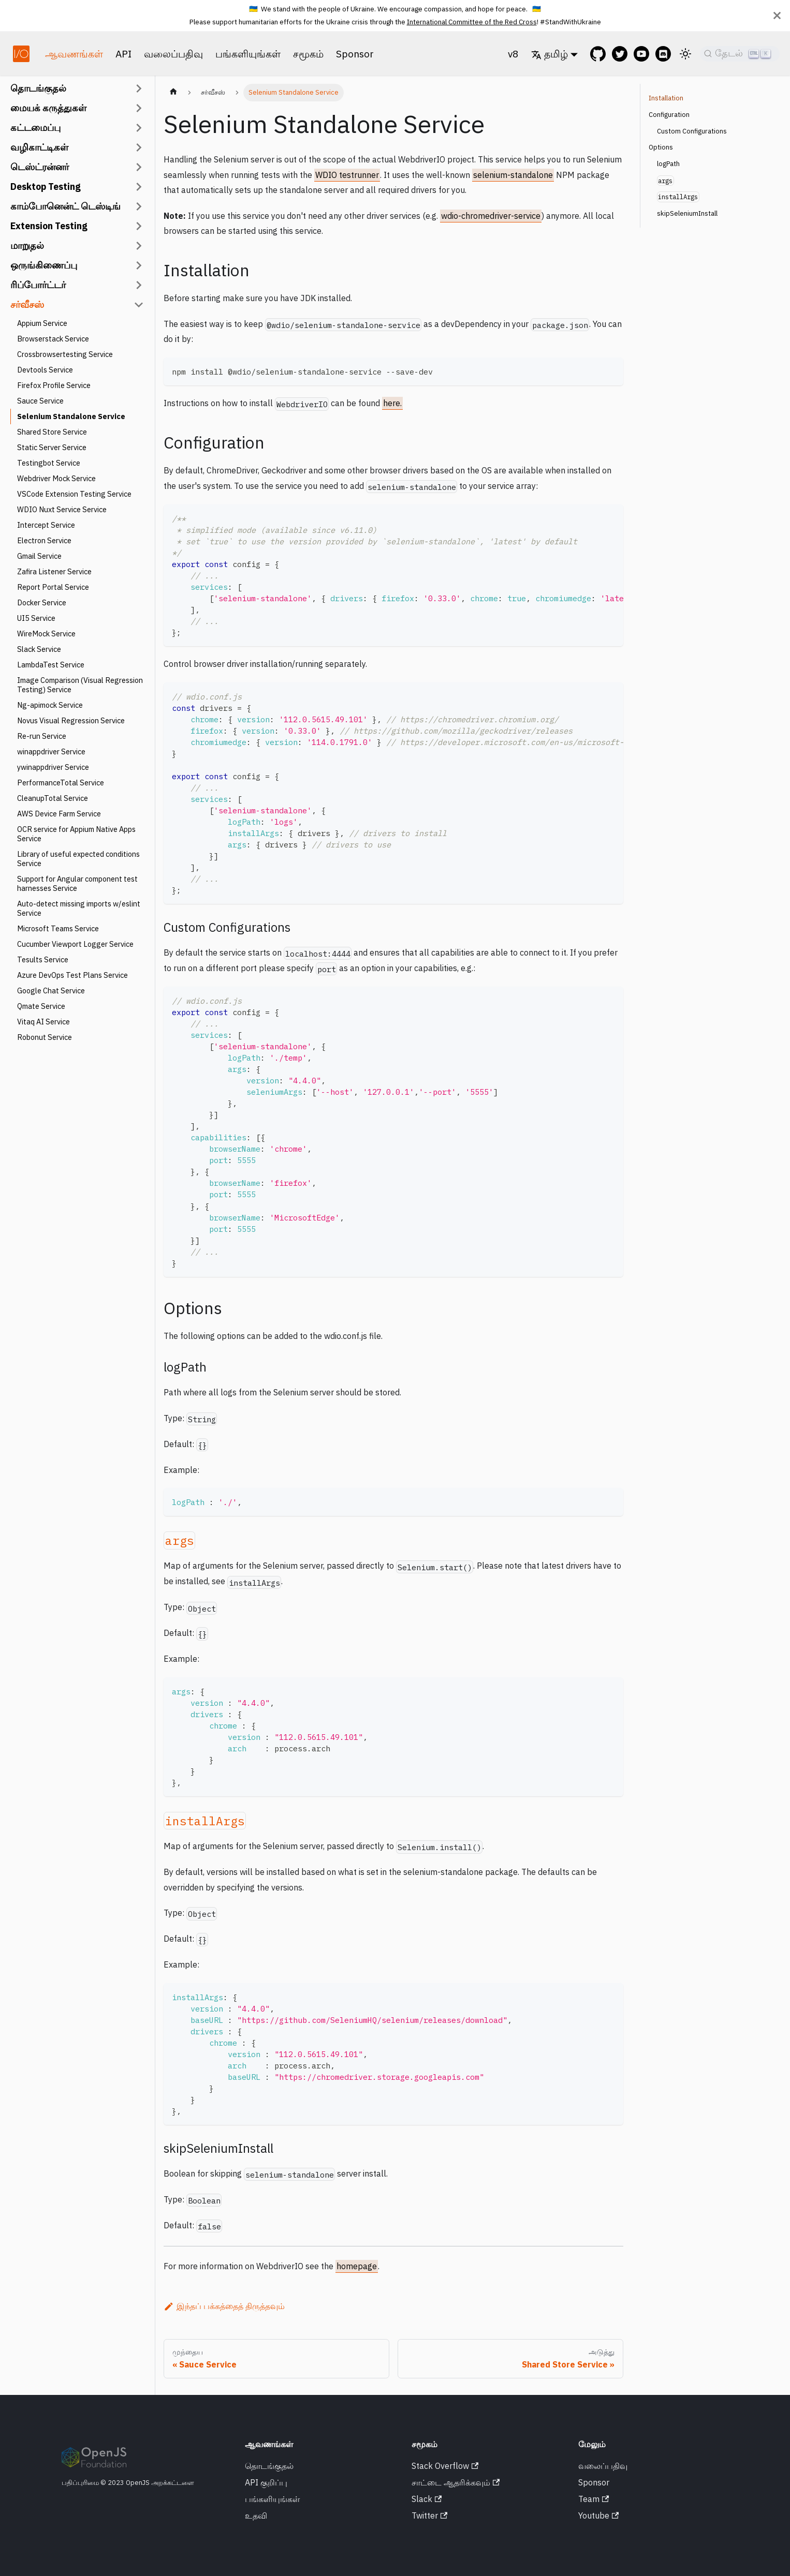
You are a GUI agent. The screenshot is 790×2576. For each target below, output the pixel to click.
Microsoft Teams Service (58, 928)
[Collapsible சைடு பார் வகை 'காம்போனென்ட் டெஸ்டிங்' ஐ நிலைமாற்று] (138, 206)
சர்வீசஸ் (27, 304)
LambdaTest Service (50, 664)
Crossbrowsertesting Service (65, 354)
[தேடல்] (740, 54)
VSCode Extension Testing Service (74, 494)
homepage (357, 2266)
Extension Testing (48, 226)
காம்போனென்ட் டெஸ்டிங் (65, 206)
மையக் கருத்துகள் (48, 108)
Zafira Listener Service (54, 571)
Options (661, 147)
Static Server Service (51, 447)
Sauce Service (40, 401)
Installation (666, 98)
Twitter (429, 2515)
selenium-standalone (513, 175)
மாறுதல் (27, 245)
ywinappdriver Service (53, 767)
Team (593, 2499)
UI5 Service (36, 618)
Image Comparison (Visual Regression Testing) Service (80, 684)
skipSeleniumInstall (687, 213)
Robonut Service (44, 1037)
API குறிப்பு (266, 2482)
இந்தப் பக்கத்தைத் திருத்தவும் (224, 2306)
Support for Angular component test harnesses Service (77, 883)
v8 (513, 53)
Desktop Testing (45, 186)
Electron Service (44, 540)
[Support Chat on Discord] (666, 54)
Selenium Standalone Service (71, 416)
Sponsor (355, 53)
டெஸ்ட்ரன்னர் (39, 167)
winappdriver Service (51, 751)
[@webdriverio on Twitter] (623, 54)
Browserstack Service (53, 339)
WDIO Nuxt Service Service (62, 509)
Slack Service (39, 649)
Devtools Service (45, 370)
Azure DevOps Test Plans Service (72, 975)
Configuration (669, 114)
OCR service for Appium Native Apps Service (76, 833)
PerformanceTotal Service (60, 782)
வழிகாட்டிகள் (39, 147)
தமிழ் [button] (549, 53)
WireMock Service (46, 633)
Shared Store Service (52, 432)
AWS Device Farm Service (59, 813)
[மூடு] (777, 15)
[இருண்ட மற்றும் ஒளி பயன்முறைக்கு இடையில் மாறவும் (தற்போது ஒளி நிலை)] (685, 54)
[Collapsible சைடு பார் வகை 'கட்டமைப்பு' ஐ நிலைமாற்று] (138, 128)
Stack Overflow (445, 2466)
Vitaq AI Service (43, 1021)
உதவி (256, 2515)
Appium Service (42, 323)
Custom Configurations (692, 131)
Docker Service (41, 602)
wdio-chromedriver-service (490, 216)
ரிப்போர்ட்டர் (38, 285)
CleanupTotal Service (52, 798)
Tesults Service (42, 959)
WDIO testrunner (347, 175)
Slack (427, 2499)
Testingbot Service (48, 463)
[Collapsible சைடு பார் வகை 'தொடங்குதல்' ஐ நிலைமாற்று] (138, 88)
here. (392, 403)
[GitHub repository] (598, 54)
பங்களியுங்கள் (248, 53)
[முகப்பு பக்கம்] (173, 92)
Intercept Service (46, 525)
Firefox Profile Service (54, 385)
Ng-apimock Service (50, 705)
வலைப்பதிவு (173, 53)
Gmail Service (39, 556)
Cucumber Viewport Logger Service (75, 944)
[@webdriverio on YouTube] (644, 54)
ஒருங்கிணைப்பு (43, 265)
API (123, 53)
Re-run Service (41, 736)
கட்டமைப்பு (35, 127)
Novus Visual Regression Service (71, 720)
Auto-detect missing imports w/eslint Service (78, 908)
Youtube (598, 2515)
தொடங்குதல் (38, 88)
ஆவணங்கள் (74, 53)
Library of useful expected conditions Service (78, 858)
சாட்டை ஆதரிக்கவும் (456, 2482)
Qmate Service (41, 1006)
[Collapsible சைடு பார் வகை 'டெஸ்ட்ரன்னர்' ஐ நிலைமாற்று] (138, 167)
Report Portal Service (53, 587)
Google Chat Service (51, 990)
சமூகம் (308, 53)
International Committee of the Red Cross (472, 21)
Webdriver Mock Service (56, 478)
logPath (668, 163)
